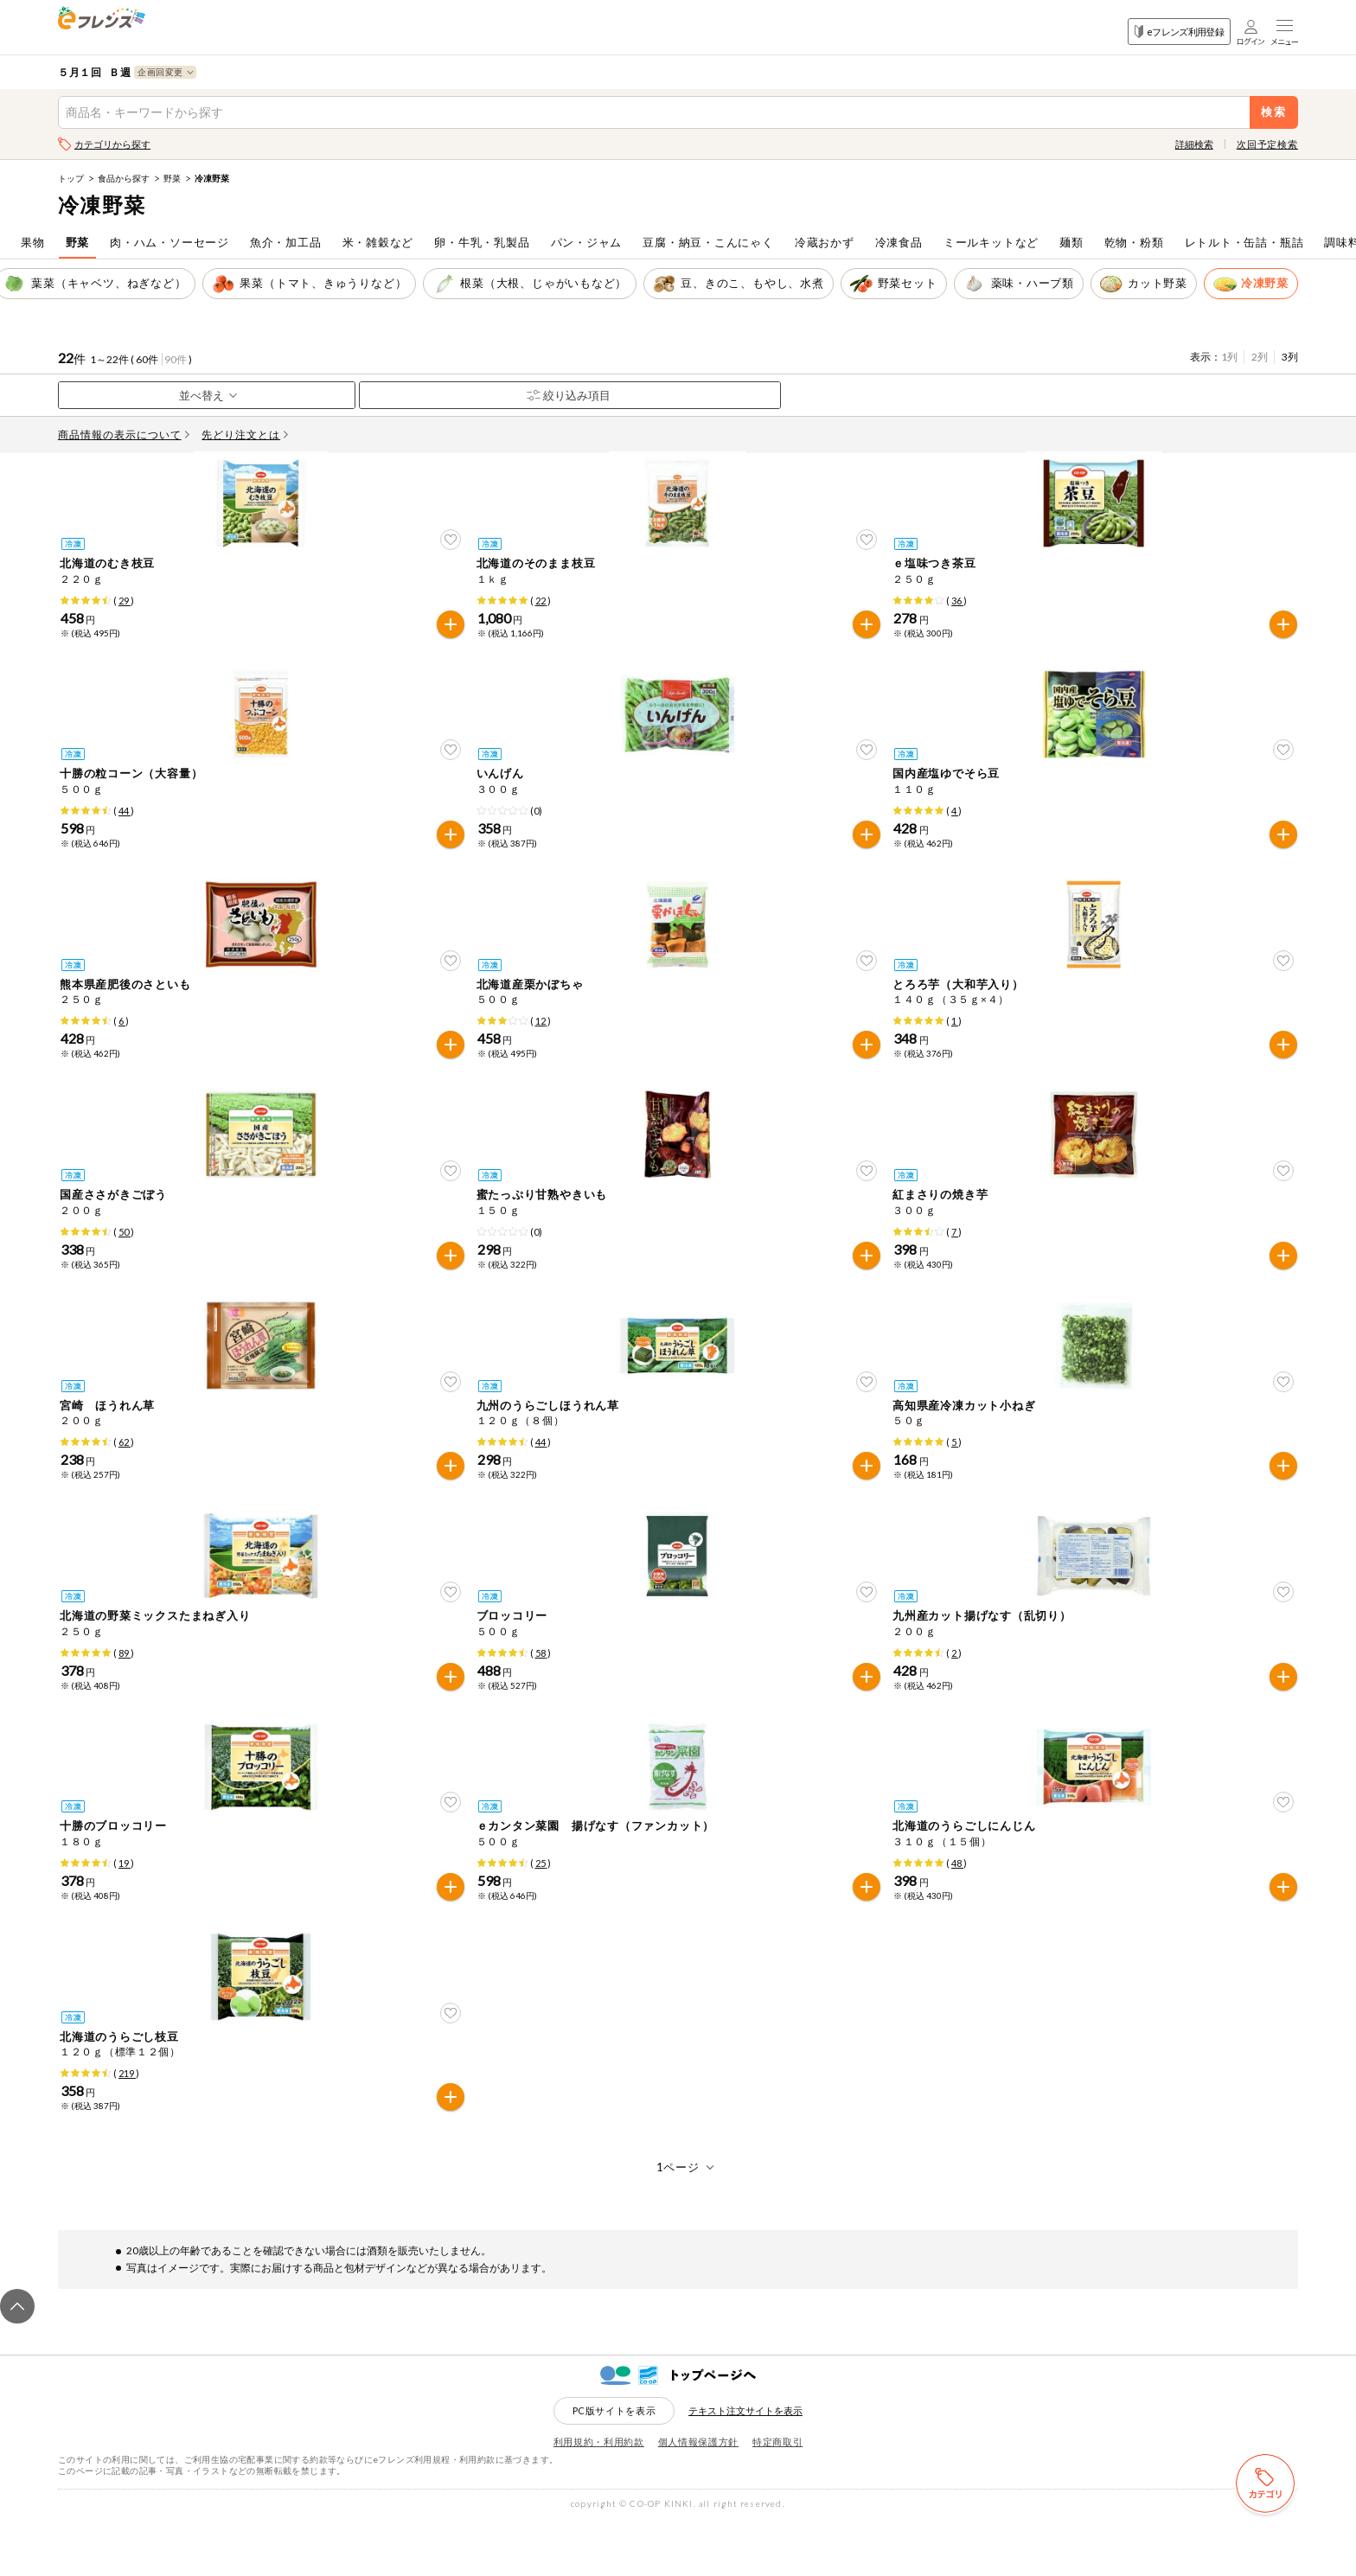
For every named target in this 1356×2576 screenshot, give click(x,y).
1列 (1229, 356)
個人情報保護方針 (698, 2497)
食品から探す (124, 178)
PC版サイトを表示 (614, 2466)
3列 (1290, 356)
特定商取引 (777, 2497)
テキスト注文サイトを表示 (745, 2467)
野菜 (172, 178)
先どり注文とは (244, 434)
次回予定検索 (1267, 144)
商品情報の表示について (123, 434)
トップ (71, 178)
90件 (175, 359)
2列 (1259, 356)
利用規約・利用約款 (598, 2497)
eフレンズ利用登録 (1179, 31)
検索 (1274, 111)
